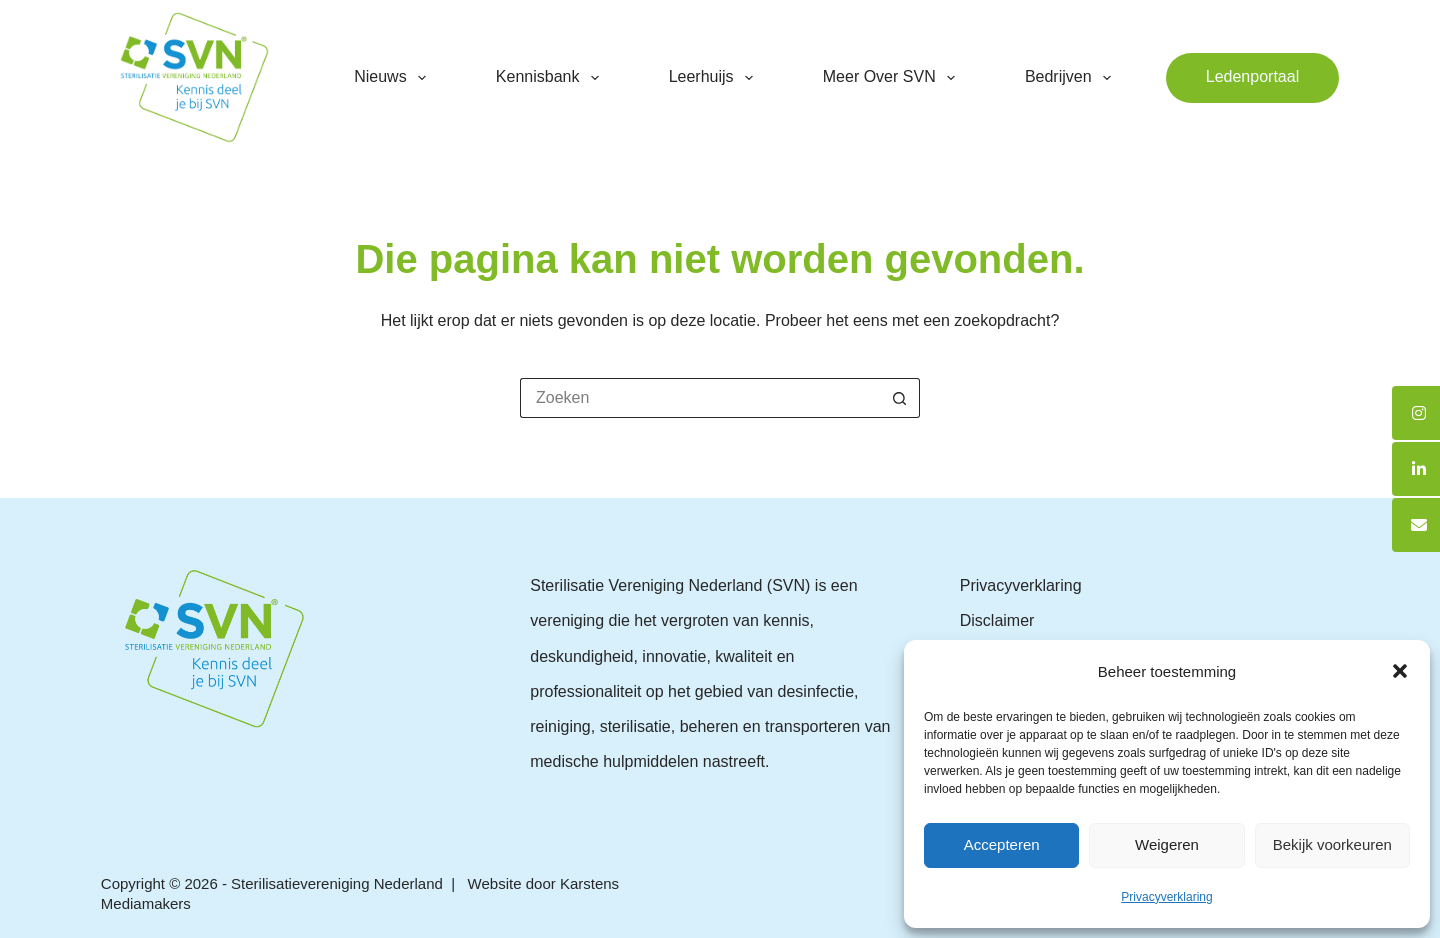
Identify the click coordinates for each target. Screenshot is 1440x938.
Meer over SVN (893, 78)
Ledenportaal (1252, 76)
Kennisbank (551, 78)
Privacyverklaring (1166, 897)
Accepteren (1002, 844)
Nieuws (394, 78)
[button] (1400, 671)
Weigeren (1167, 844)
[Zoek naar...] (700, 398)
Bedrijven (1072, 78)
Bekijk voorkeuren (1332, 844)
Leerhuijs (715, 78)
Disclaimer (997, 620)
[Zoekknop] (900, 398)
